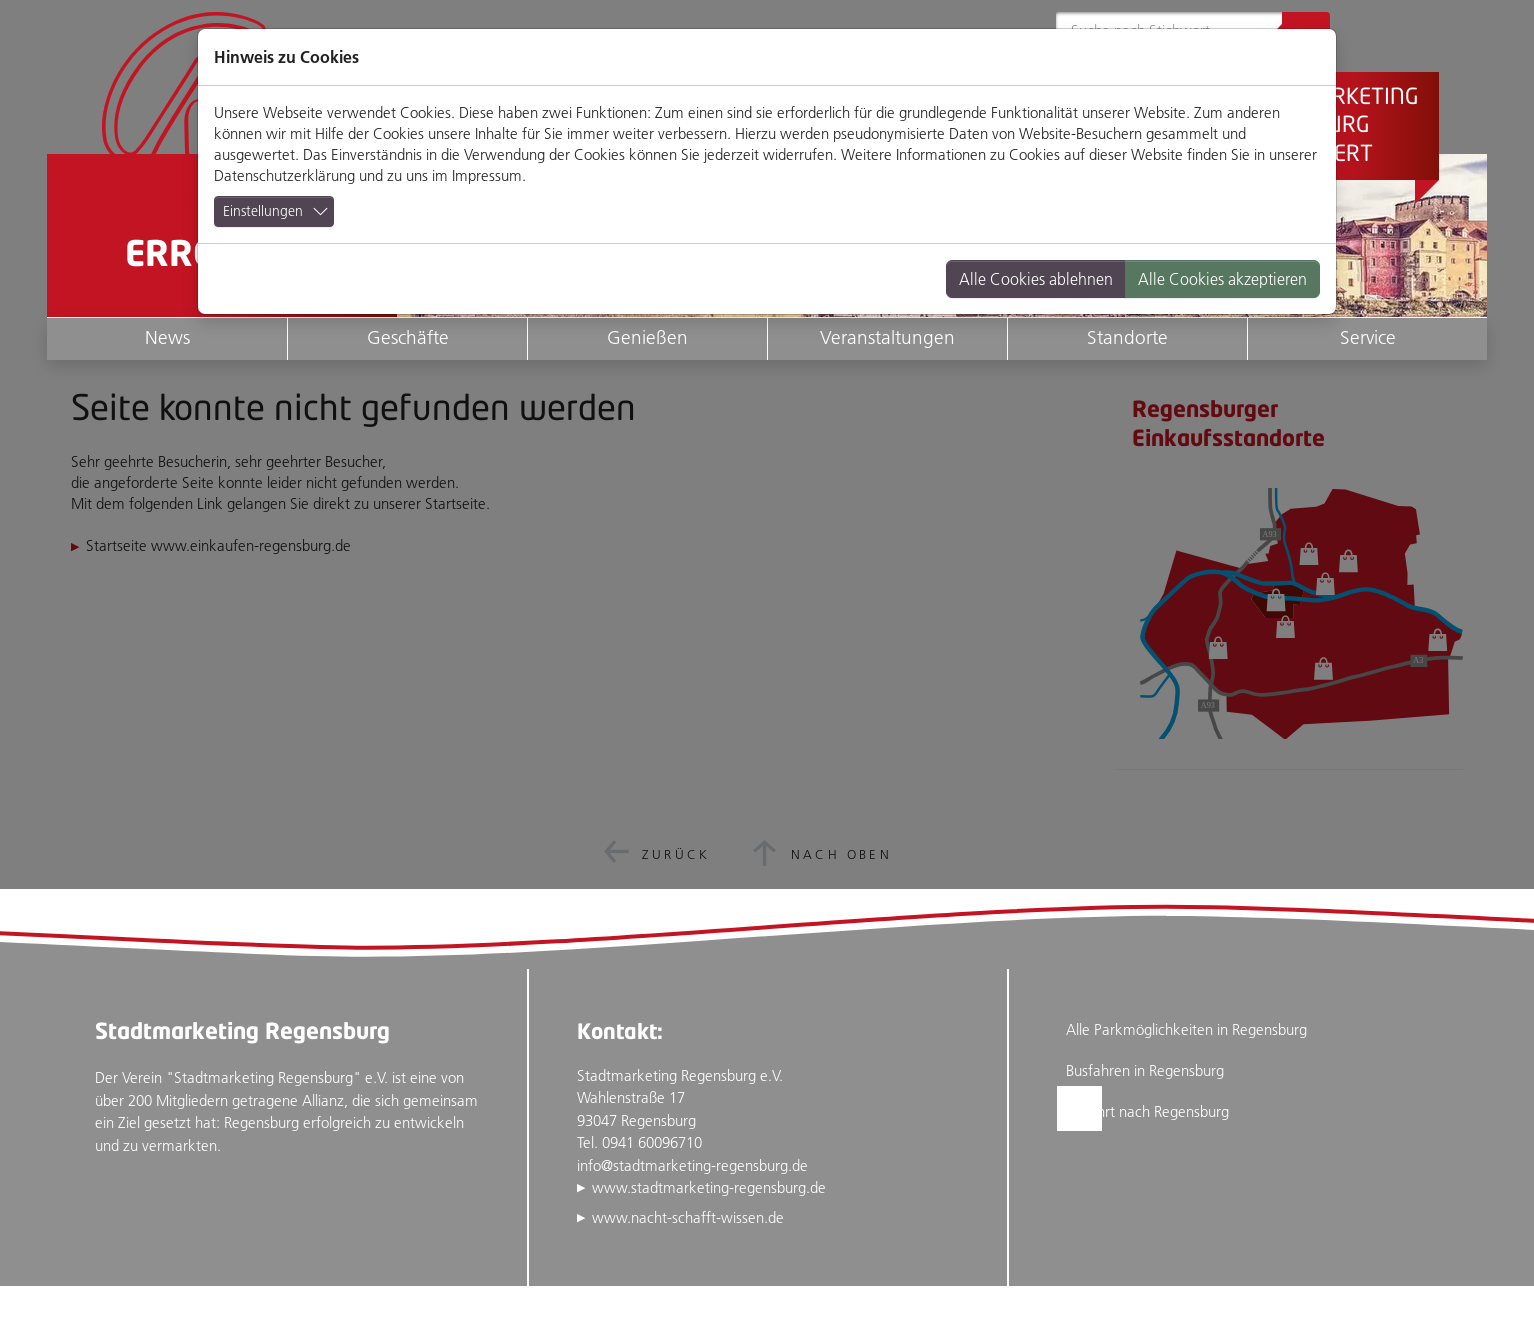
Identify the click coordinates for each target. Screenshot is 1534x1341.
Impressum (487, 175)
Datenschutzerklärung (284, 175)
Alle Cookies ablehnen (1036, 279)
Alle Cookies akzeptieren (1222, 279)
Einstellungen (263, 211)
